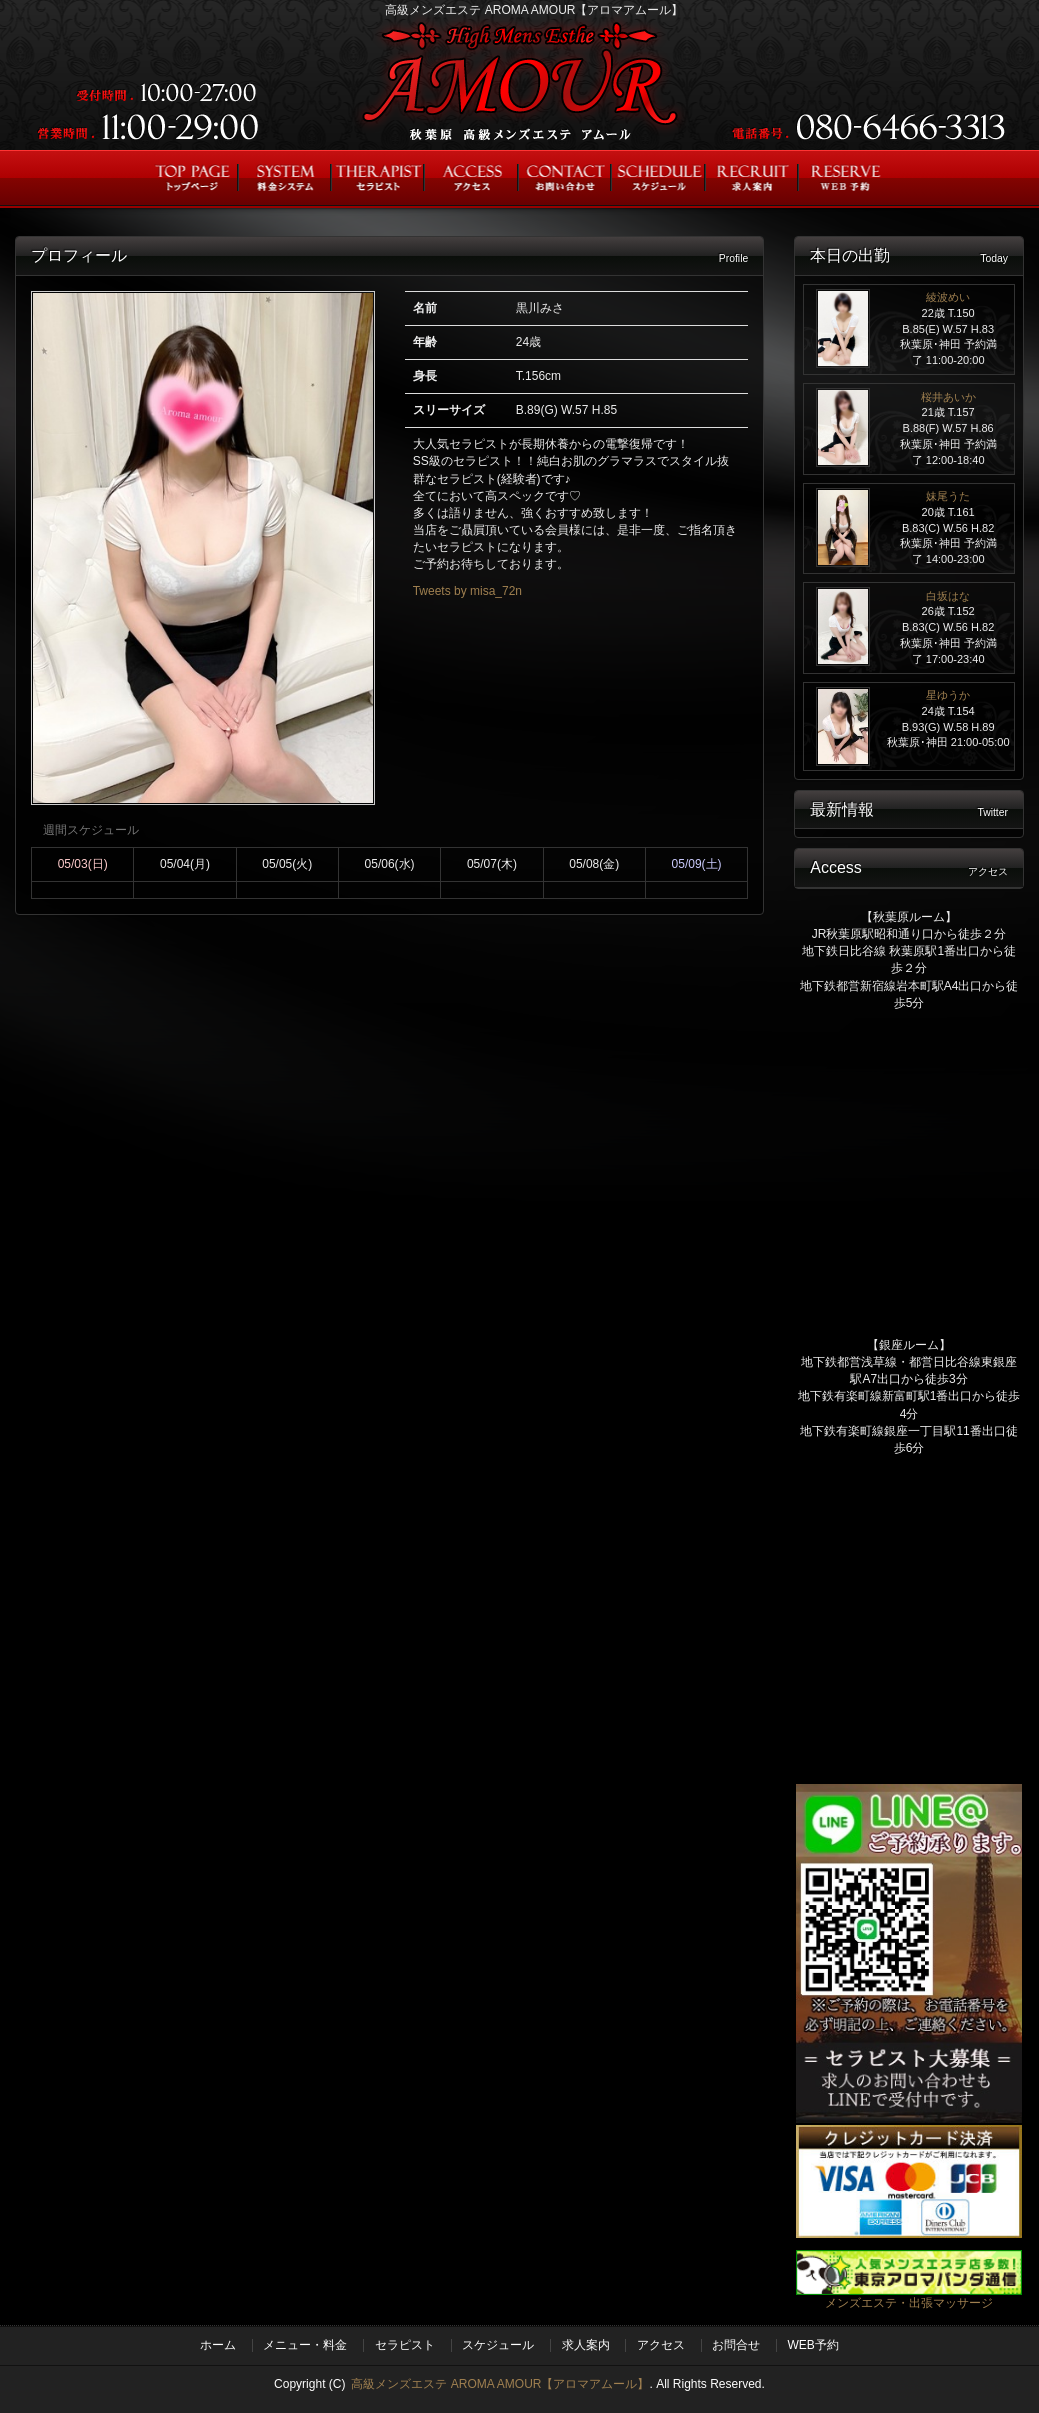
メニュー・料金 (305, 2345)
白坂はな (948, 596)
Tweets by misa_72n (467, 591)
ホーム (218, 2345)
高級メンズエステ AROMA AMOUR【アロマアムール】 (500, 2384)
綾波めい (948, 297)
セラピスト (405, 2345)
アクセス (661, 2345)
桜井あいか (948, 397)
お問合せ (736, 2345)
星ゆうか (948, 695)
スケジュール (498, 2345)
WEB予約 (813, 2345)
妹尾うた (948, 496)
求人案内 (586, 2345)
